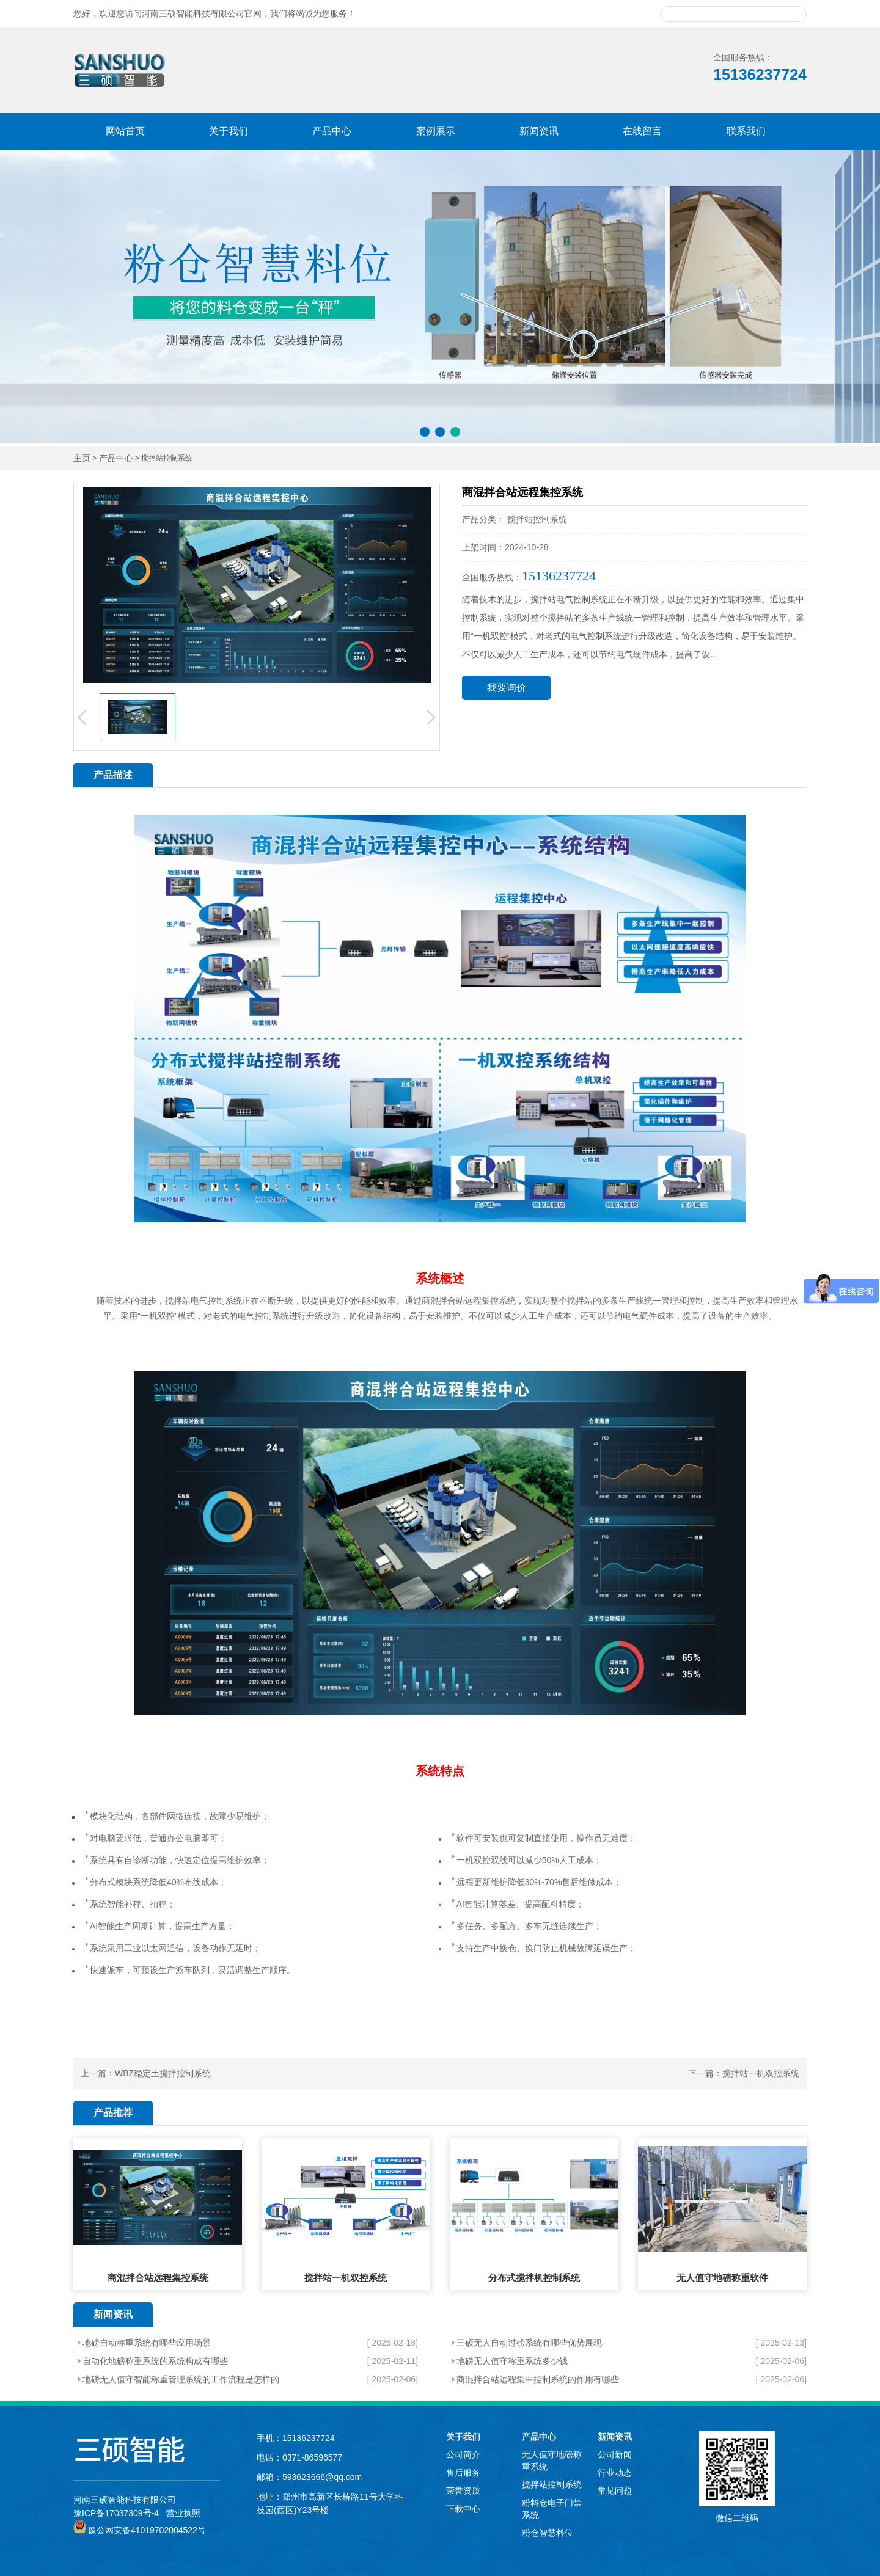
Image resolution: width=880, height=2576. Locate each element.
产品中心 (331, 131)
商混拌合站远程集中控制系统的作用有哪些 (538, 2379)
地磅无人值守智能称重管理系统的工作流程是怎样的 (180, 2379)
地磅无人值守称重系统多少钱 (512, 2361)
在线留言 (642, 131)
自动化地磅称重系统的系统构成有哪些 (155, 2361)
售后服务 (463, 2473)
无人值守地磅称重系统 (552, 2461)
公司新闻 (615, 2454)
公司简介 (463, 2454)
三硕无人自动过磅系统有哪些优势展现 (529, 2343)
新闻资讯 (539, 131)
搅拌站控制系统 (552, 2484)
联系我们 (746, 131)
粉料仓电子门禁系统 (552, 2509)
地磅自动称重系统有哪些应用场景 (146, 2343)
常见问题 (615, 2490)
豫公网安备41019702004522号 (139, 2530)
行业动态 (615, 2473)
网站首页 (125, 131)
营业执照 (183, 2513)
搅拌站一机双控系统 (760, 2073)
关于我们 (228, 131)
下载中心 (463, 2509)
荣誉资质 (463, 2490)
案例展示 (435, 131)
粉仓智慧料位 (547, 2533)
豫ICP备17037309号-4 (116, 2513)
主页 (81, 458)
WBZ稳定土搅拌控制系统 (163, 2073)
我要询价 (506, 687)
